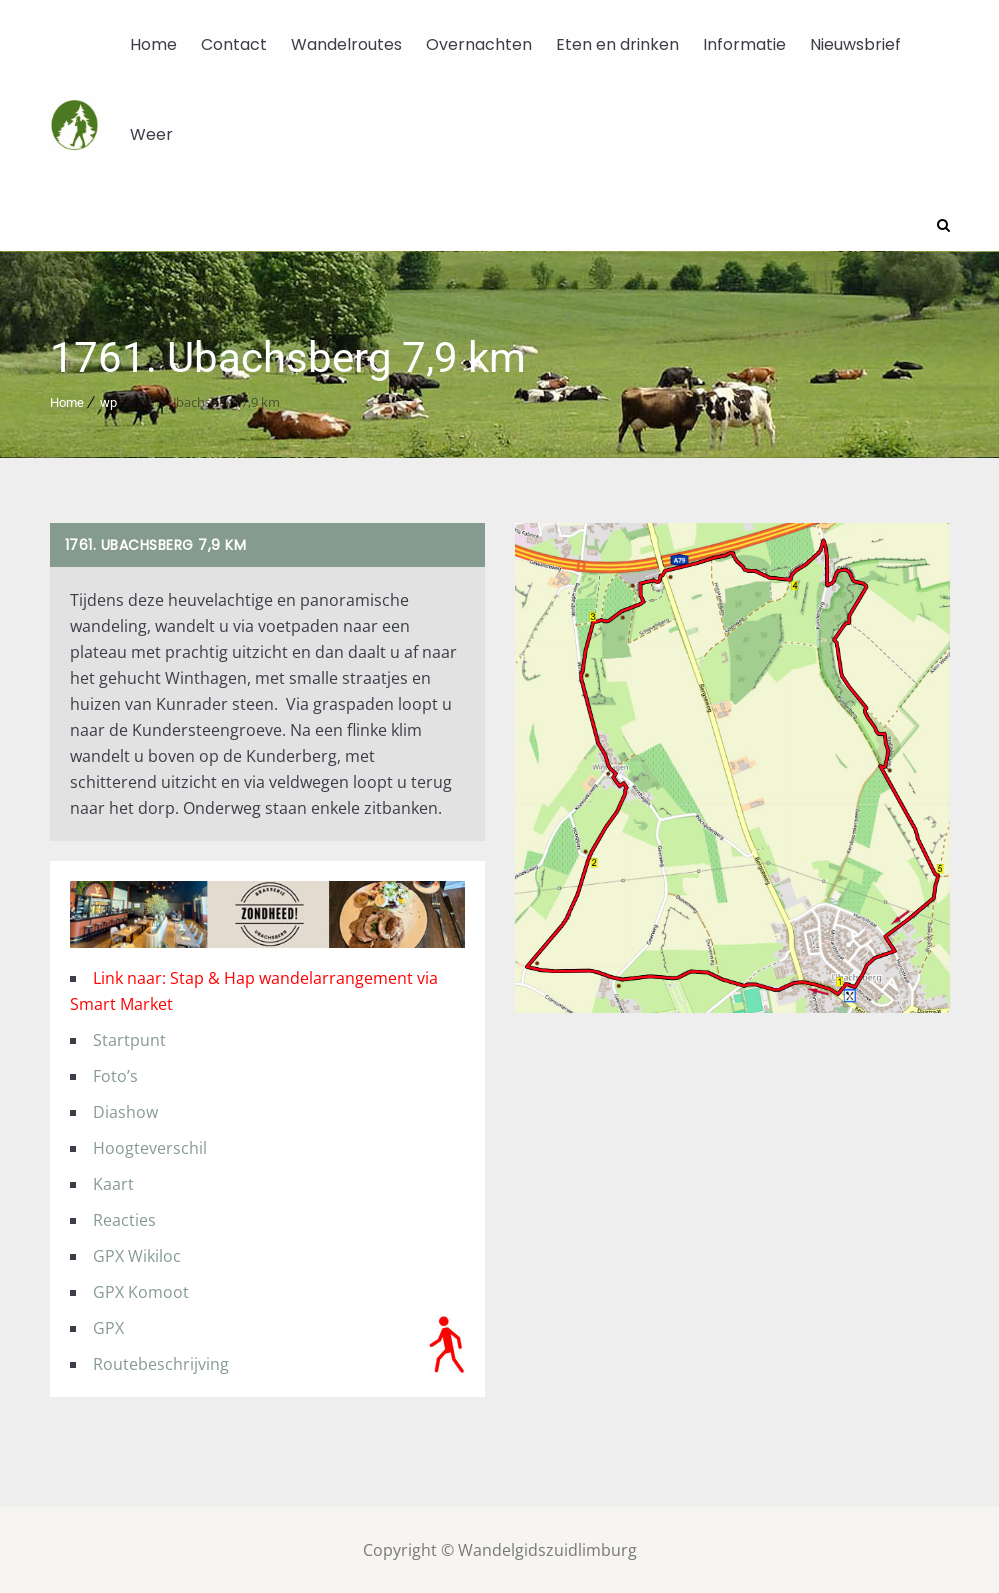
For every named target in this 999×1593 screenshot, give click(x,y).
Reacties (124, 1219)
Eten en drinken (617, 44)
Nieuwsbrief (855, 44)
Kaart (113, 1183)
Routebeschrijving (161, 1363)
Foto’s (115, 1075)
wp (108, 401)
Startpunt (129, 1039)
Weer (151, 134)
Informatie (744, 44)
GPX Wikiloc (137, 1255)
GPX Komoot (141, 1291)
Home (153, 44)
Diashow (125, 1111)
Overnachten (479, 44)
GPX (108, 1327)
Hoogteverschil (150, 1147)
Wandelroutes (346, 44)
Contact (234, 44)
